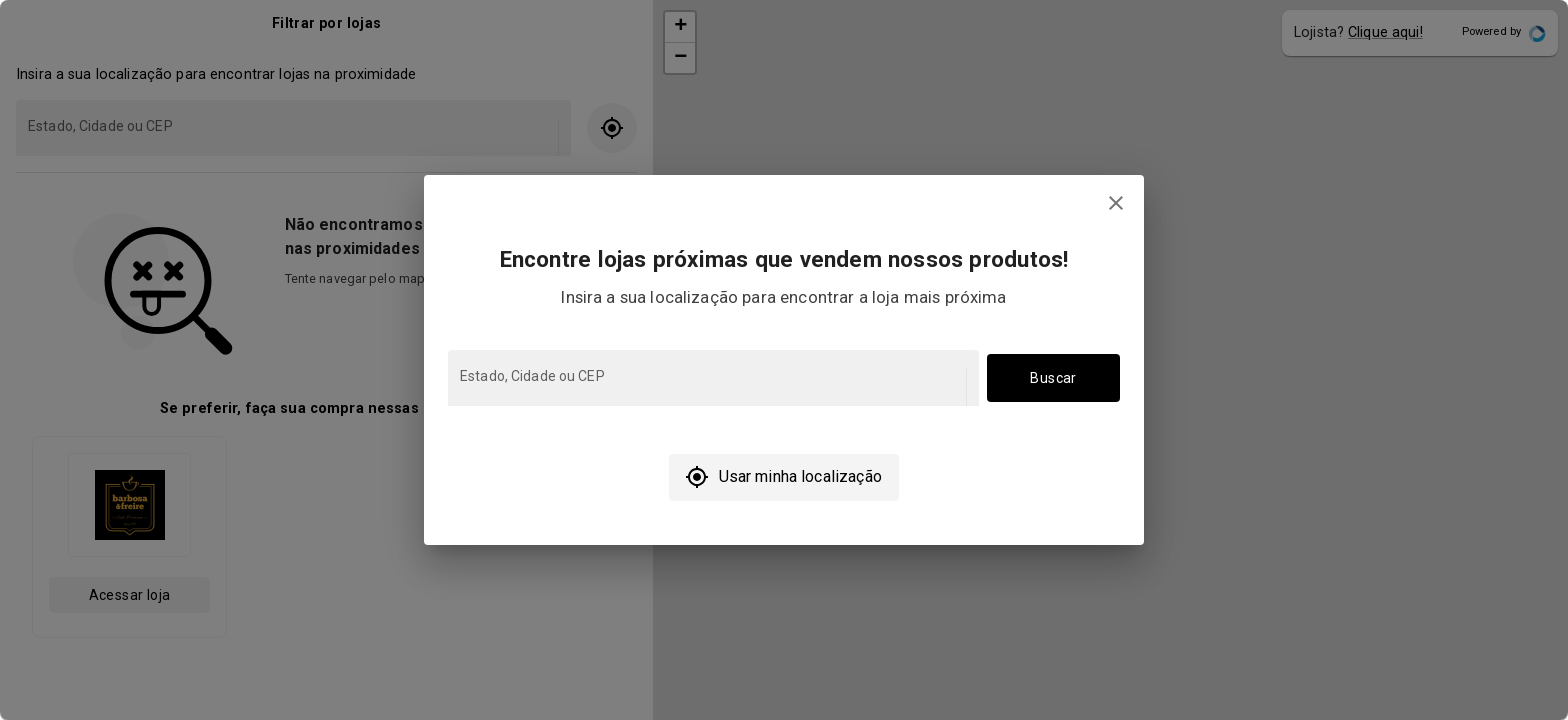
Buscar (1053, 378)
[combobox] (711, 387)
